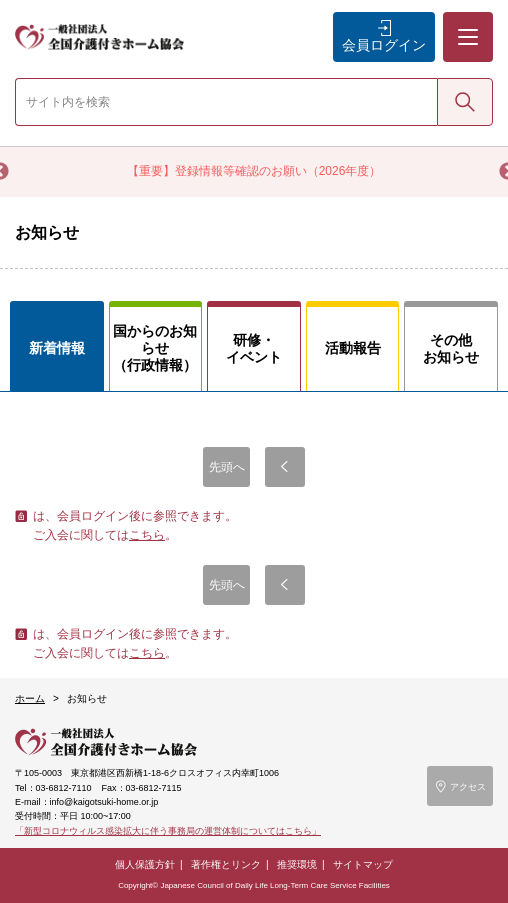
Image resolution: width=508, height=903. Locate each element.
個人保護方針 (145, 864)
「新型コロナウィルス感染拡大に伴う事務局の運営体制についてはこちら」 (168, 831)
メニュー (467, 21)
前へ (285, 467)
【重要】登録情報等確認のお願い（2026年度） (254, 171)
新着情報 (57, 348)
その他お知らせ (451, 348)
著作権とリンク (226, 864)
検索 (465, 101)
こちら (147, 535)
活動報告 (353, 348)
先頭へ (227, 467)
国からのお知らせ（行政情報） (155, 348)
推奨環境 (297, 864)
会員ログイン (384, 45)
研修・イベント (254, 348)
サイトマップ (363, 864)
